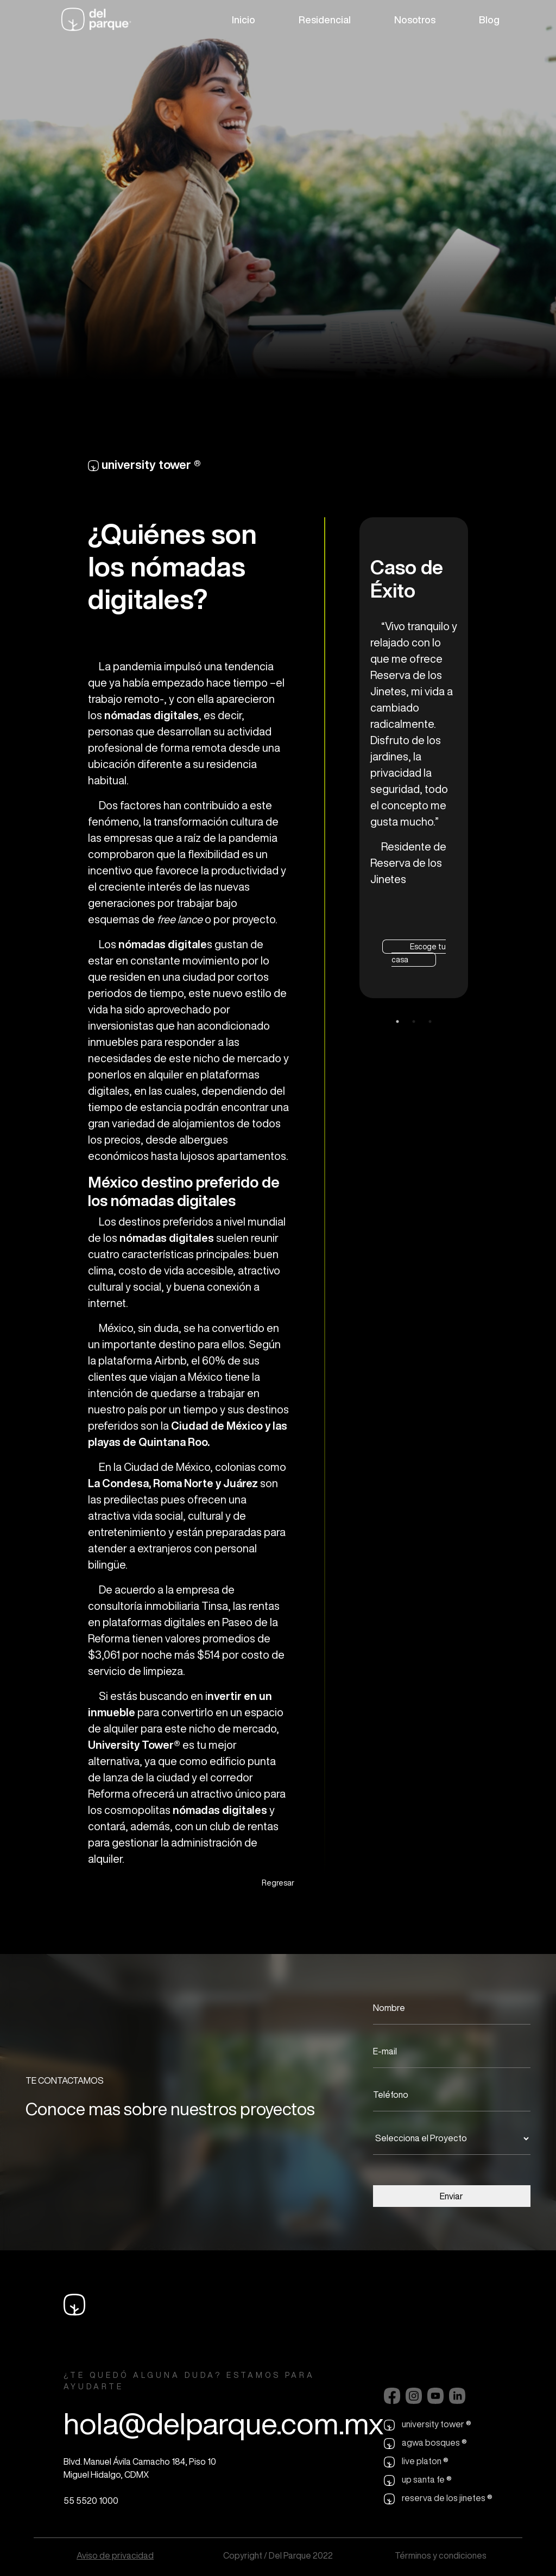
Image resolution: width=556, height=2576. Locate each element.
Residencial (325, 19)
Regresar (278, 1883)
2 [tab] (413, 1021)
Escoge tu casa (418, 953)
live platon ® (416, 2462)
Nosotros (414, 19)
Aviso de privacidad (115, 2555)
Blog (489, 19)
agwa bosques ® (425, 2443)
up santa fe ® (418, 2480)
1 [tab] (397, 1021)
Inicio (243, 19)
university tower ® (427, 2425)
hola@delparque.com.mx (223, 2423)
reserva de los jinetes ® (438, 2498)
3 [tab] (430, 1021)
